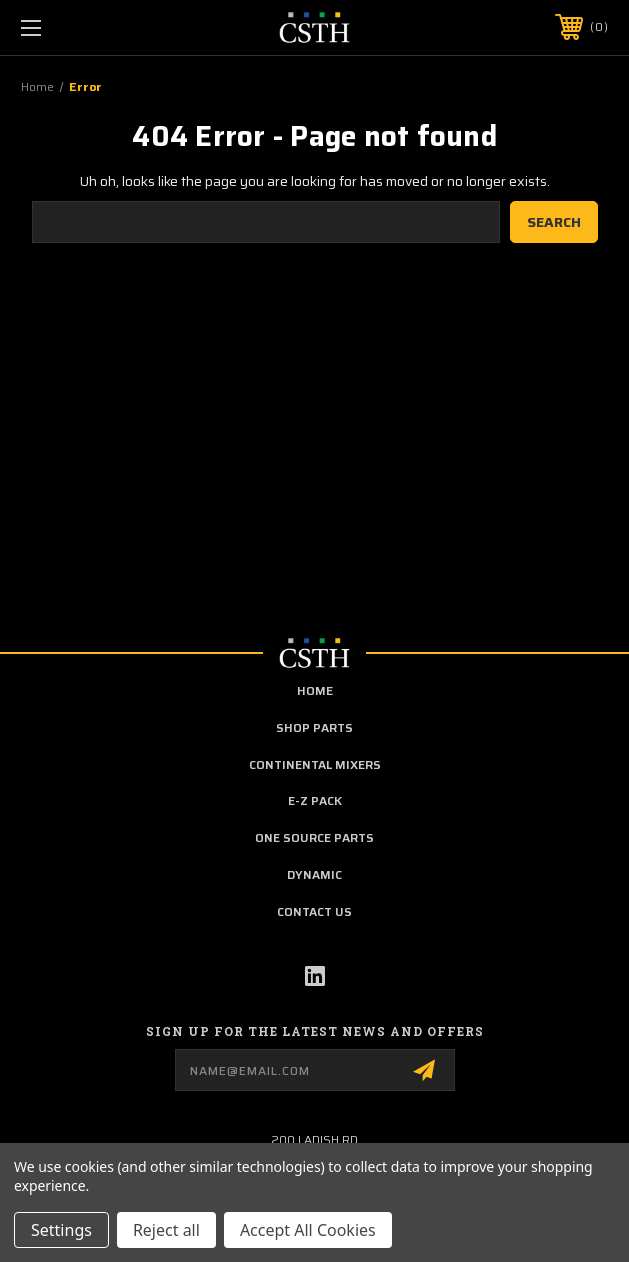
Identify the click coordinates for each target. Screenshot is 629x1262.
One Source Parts (314, 837)
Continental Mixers (315, 764)
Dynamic (314, 874)
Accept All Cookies (308, 1230)
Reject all (166, 1230)
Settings (61, 1230)
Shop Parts (314, 727)
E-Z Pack (315, 800)
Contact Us (314, 911)
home (315, 690)
